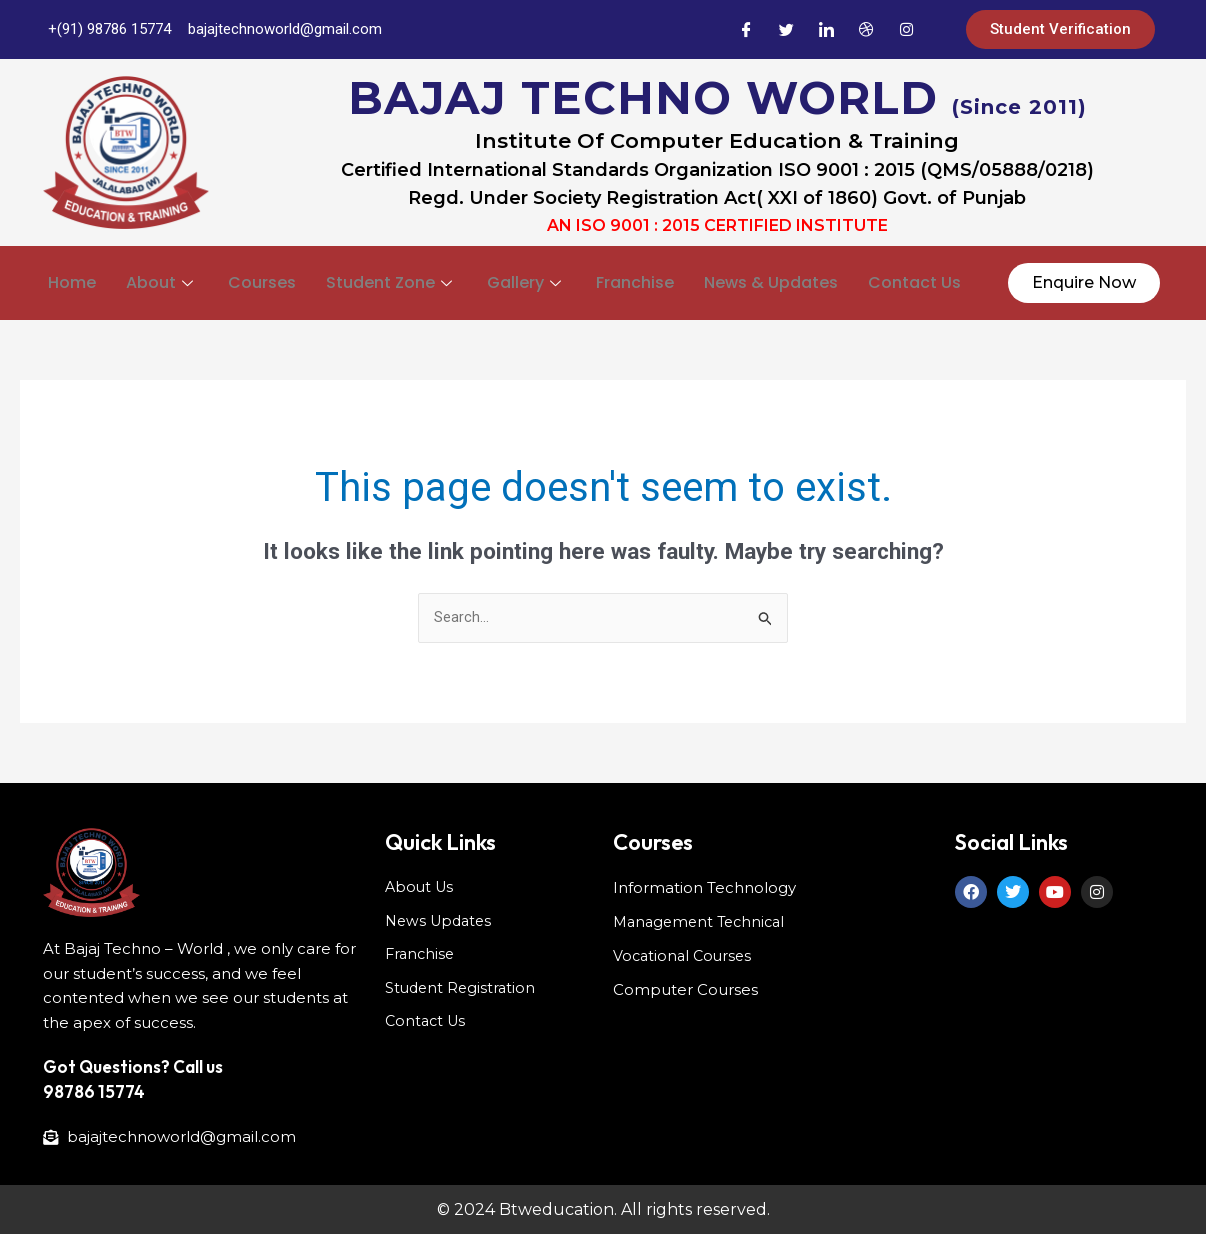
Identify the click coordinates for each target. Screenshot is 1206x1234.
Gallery (526, 280)
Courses (262, 280)
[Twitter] (786, 30)
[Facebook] (746, 30)
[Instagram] (906, 30)
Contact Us (914, 280)
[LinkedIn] (826, 30)
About (162, 280)
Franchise (635, 280)
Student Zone (391, 280)
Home (72, 280)
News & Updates (771, 280)
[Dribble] (866, 30)
